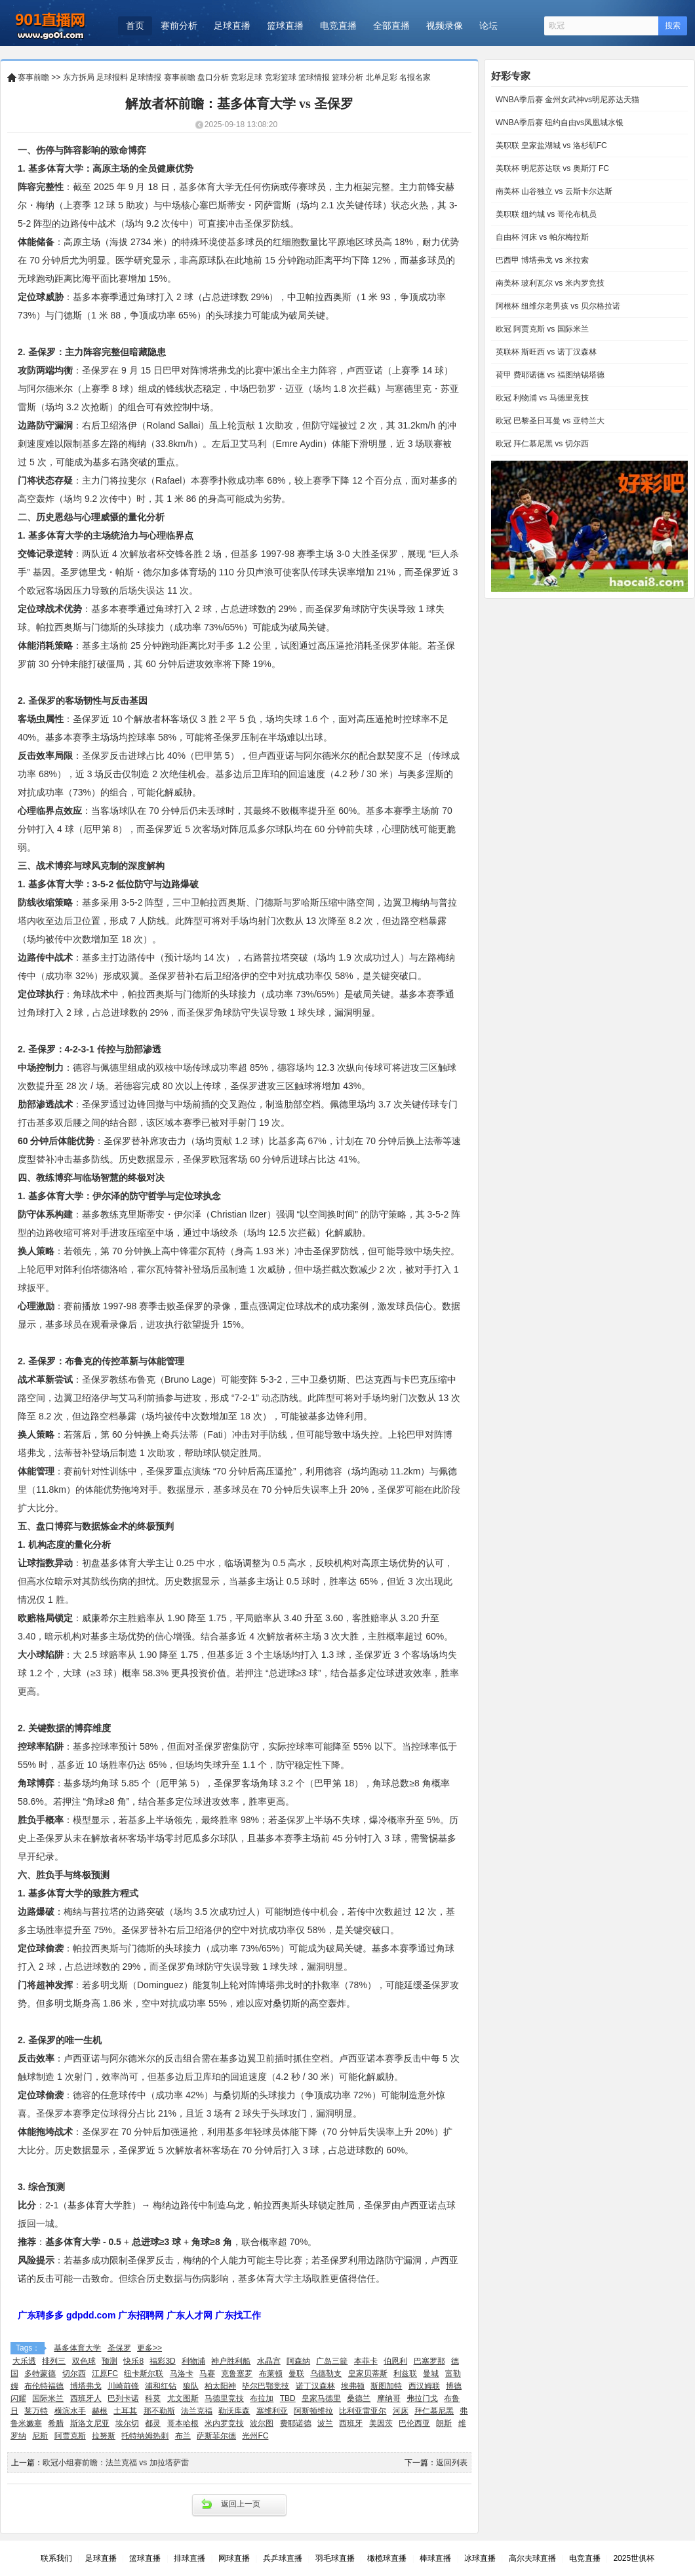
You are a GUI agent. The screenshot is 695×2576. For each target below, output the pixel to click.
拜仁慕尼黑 (434, 2410)
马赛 (207, 2373)
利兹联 (405, 2373)
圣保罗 (119, 2348)
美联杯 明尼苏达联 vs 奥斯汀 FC (551, 168)
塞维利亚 (272, 2410)
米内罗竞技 (224, 2423)
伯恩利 (395, 2361)
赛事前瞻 (33, 77)
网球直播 (234, 2558)
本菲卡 (366, 2361)
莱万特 (36, 2410)
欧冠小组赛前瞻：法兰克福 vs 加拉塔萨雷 (116, 2462)
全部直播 (391, 25)
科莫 (153, 2398)
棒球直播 (435, 2558)
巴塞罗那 (429, 2361)
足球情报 (145, 77)
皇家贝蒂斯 (367, 2373)
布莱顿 (271, 2373)
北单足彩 (381, 77)
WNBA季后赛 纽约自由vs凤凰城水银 (558, 122)
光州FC (255, 2435)
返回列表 (451, 2462)
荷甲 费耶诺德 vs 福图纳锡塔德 (548, 374)
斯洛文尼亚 (89, 2423)
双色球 (84, 2361)
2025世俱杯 (633, 2558)
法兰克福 (196, 2410)
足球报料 (112, 77)
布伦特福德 (44, 2386)
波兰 (325, 2423)
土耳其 (125, 2410)
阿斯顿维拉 (313, 2410)
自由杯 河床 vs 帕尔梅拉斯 (540, 237)
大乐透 (24, 2361)
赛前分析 (179, 25)
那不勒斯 (159, 2410)
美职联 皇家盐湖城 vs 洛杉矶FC (549, 145)
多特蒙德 (40, 2373)
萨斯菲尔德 (216, 2435)
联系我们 (56, 2558)
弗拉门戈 (422, 2398)
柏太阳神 (220, 2386)
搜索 (673, 25)
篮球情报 (314, 77)
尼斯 (40, 2435)
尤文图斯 (183, 2398)
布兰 (183, 2435)
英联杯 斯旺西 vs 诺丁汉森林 (544, 351)
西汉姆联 (424, 2386)
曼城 (431, 2373)
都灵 (153, 2423)
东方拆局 (78, 77)
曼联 (296, 2373)
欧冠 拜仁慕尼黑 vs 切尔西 (540, 443)
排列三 (54, 2361)
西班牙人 (86, 2398)
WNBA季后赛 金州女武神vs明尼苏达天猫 (566, 99)
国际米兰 (48, 2398)
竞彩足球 (246, 77)
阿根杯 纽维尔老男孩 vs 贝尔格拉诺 (556, 306)
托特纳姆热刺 (145, 2435)
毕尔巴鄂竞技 (265, 2386)
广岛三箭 (332, 2361)
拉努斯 (103, 2435)
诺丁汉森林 (315, 2386)
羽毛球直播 (335, 2558)
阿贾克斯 (70, 2435)
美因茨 (381, 2423)
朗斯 (444, 2423)
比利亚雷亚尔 (362, 2410)
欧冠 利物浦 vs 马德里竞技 (540, 397)
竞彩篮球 (280, 77)
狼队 (191, 2386)
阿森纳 (298, 2361)
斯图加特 (386, 2386)
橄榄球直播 (387, 2558)
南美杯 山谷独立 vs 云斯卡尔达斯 (552, 191)
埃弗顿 (353, 2386)
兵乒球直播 (282, 2558)
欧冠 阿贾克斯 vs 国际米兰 (540, 329)
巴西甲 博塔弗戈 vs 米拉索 (540, 260)
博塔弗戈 (86, 2386)
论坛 (488, 25)
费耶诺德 (295, 2423)
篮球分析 (347, 77)
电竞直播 (338, 25)
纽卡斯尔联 (143, 2373)
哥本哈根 (183, 2423)
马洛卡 (181, 2373)
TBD (288, 2398)
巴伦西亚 (414, 2423)
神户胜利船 (230, 2361)
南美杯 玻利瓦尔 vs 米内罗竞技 (548, 283)
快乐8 (133, 2361)
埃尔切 (127, 2423)
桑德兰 (358, 2398)
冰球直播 (480, 2558)
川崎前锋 (123, 2386)
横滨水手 (70, 2410)
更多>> (149, 2348)
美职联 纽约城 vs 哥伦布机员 (544, 214)
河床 (400, 2410)
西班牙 (351, 2423)
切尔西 (74, 2373)
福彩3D (162, 2361)
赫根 (100, 2410)
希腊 (56, 2423)
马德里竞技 (224, 2398)
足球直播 (232, 25)
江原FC (105, 2373)
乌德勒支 (326, 2373)
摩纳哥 (389, 2398)
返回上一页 (240, 2504)
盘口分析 (213, 77)
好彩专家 (510, 75)
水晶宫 (269, 2361)
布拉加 (261, 2398)
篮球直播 (285, 25)
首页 (135, 25)
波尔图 (261, 2423)
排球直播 (189, 2558)
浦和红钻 (160, 2386)
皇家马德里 (321, 2398)
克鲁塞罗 (236, 2373)
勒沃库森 (234, 2410)
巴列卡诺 (123, 2398)
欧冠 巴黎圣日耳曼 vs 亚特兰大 (548, 420)
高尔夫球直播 (532, 2558)
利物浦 (193, 2361)
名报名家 (415, 77)
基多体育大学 (77, 2348)
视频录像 (444, 25)
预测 (109, 2361)
